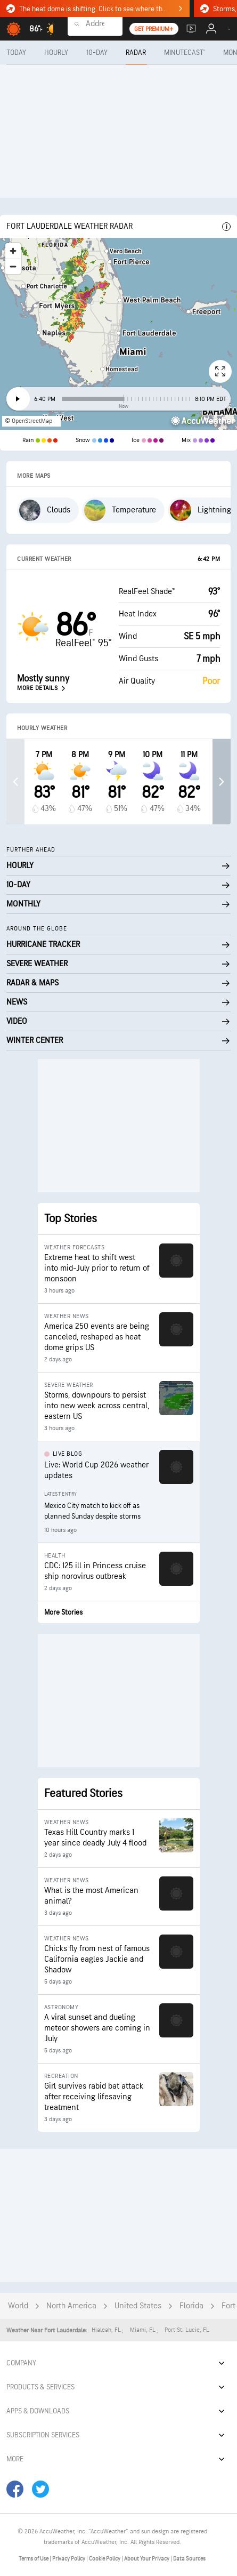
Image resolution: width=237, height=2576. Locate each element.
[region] (118, 334)
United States (138, 2306)
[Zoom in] (13, 251)
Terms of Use (34, 2558)
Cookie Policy (105, 2558)
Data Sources (189, 2558)
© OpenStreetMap (28, 421)
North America (71, 2306)
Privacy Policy (69, 2558)
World (18, 2306)
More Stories (63, 1612)
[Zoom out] (13, 266)
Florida (191, 2306)
